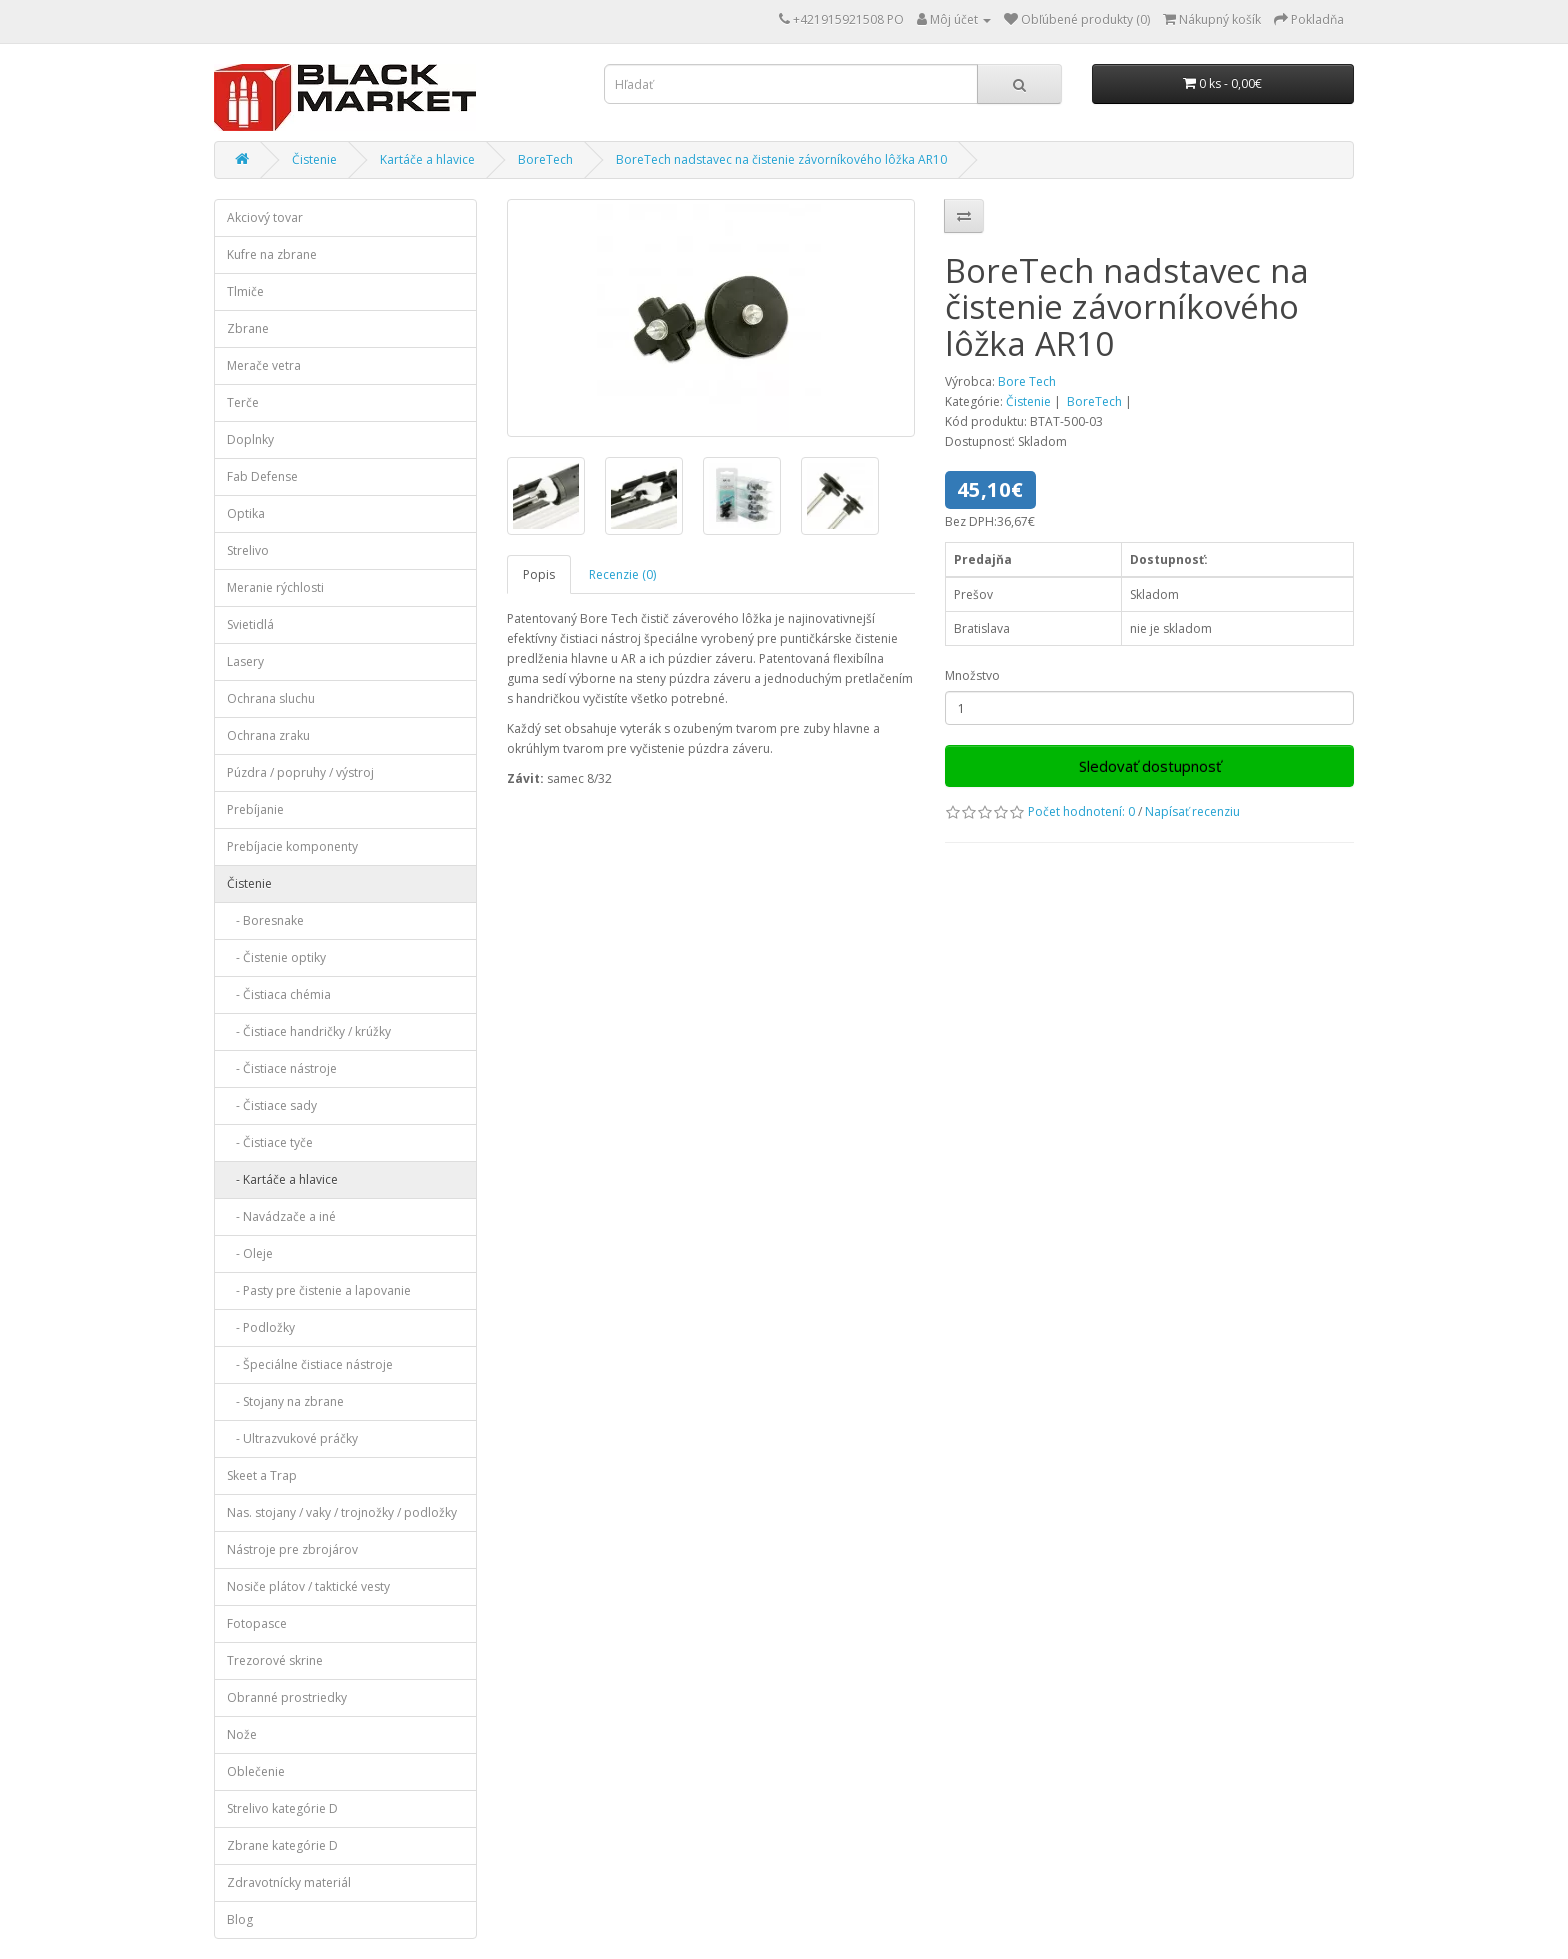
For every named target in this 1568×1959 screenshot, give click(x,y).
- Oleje (250, 1253)
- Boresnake (265, 920)
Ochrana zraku (268, 735)
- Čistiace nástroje (282, 1068)
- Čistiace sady (272, 1105)
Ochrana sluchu (271, 698)
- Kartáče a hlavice (282, 1179)
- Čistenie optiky (276, 957)
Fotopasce (257, 1623)
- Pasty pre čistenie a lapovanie (319, 1290)
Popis (539, 574)
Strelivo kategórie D (282, 1808)
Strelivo (248, 550)
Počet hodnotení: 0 (1081, 811)
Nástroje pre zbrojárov (292, 1549)
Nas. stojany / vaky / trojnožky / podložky (342, 1512)
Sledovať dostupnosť (1150, 766)
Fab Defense (262, 476)
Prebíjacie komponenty (292, 846)
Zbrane (248, 328)
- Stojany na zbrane (285, 1401)
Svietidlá (250, 624)
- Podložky (261, 1327)
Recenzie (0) (622, 574)
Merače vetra (264, 365)
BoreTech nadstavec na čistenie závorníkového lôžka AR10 (781, 159)
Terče (243, 402)
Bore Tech (1027, 381)
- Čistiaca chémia (279, 994)
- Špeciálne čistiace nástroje (310, 1364)
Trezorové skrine (275, 1660)
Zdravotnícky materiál (289, 1882)
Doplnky (250, 439)
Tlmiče (245, 291)
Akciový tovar (265, 217)
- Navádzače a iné (281, 1216)
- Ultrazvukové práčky (292, 1438)
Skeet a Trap (262, 1475)
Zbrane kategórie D (282, 1845)
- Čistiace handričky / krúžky (309, 1031)
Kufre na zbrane (272, 254)
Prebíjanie (255, 809)
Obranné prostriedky (287, 1697)
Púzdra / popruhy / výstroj (300, 772)
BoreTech (545, 159)
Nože (242, 1734)
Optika (246, 513)
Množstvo (972, 675)
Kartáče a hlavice (427, 159)
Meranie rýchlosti (275, 587)
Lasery (245, 661)
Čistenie (314, 159)
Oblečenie (256, 1771)
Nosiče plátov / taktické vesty (308, 1586)
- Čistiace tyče (270, 1142)
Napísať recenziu (1192, 811)
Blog (240, 1919)
